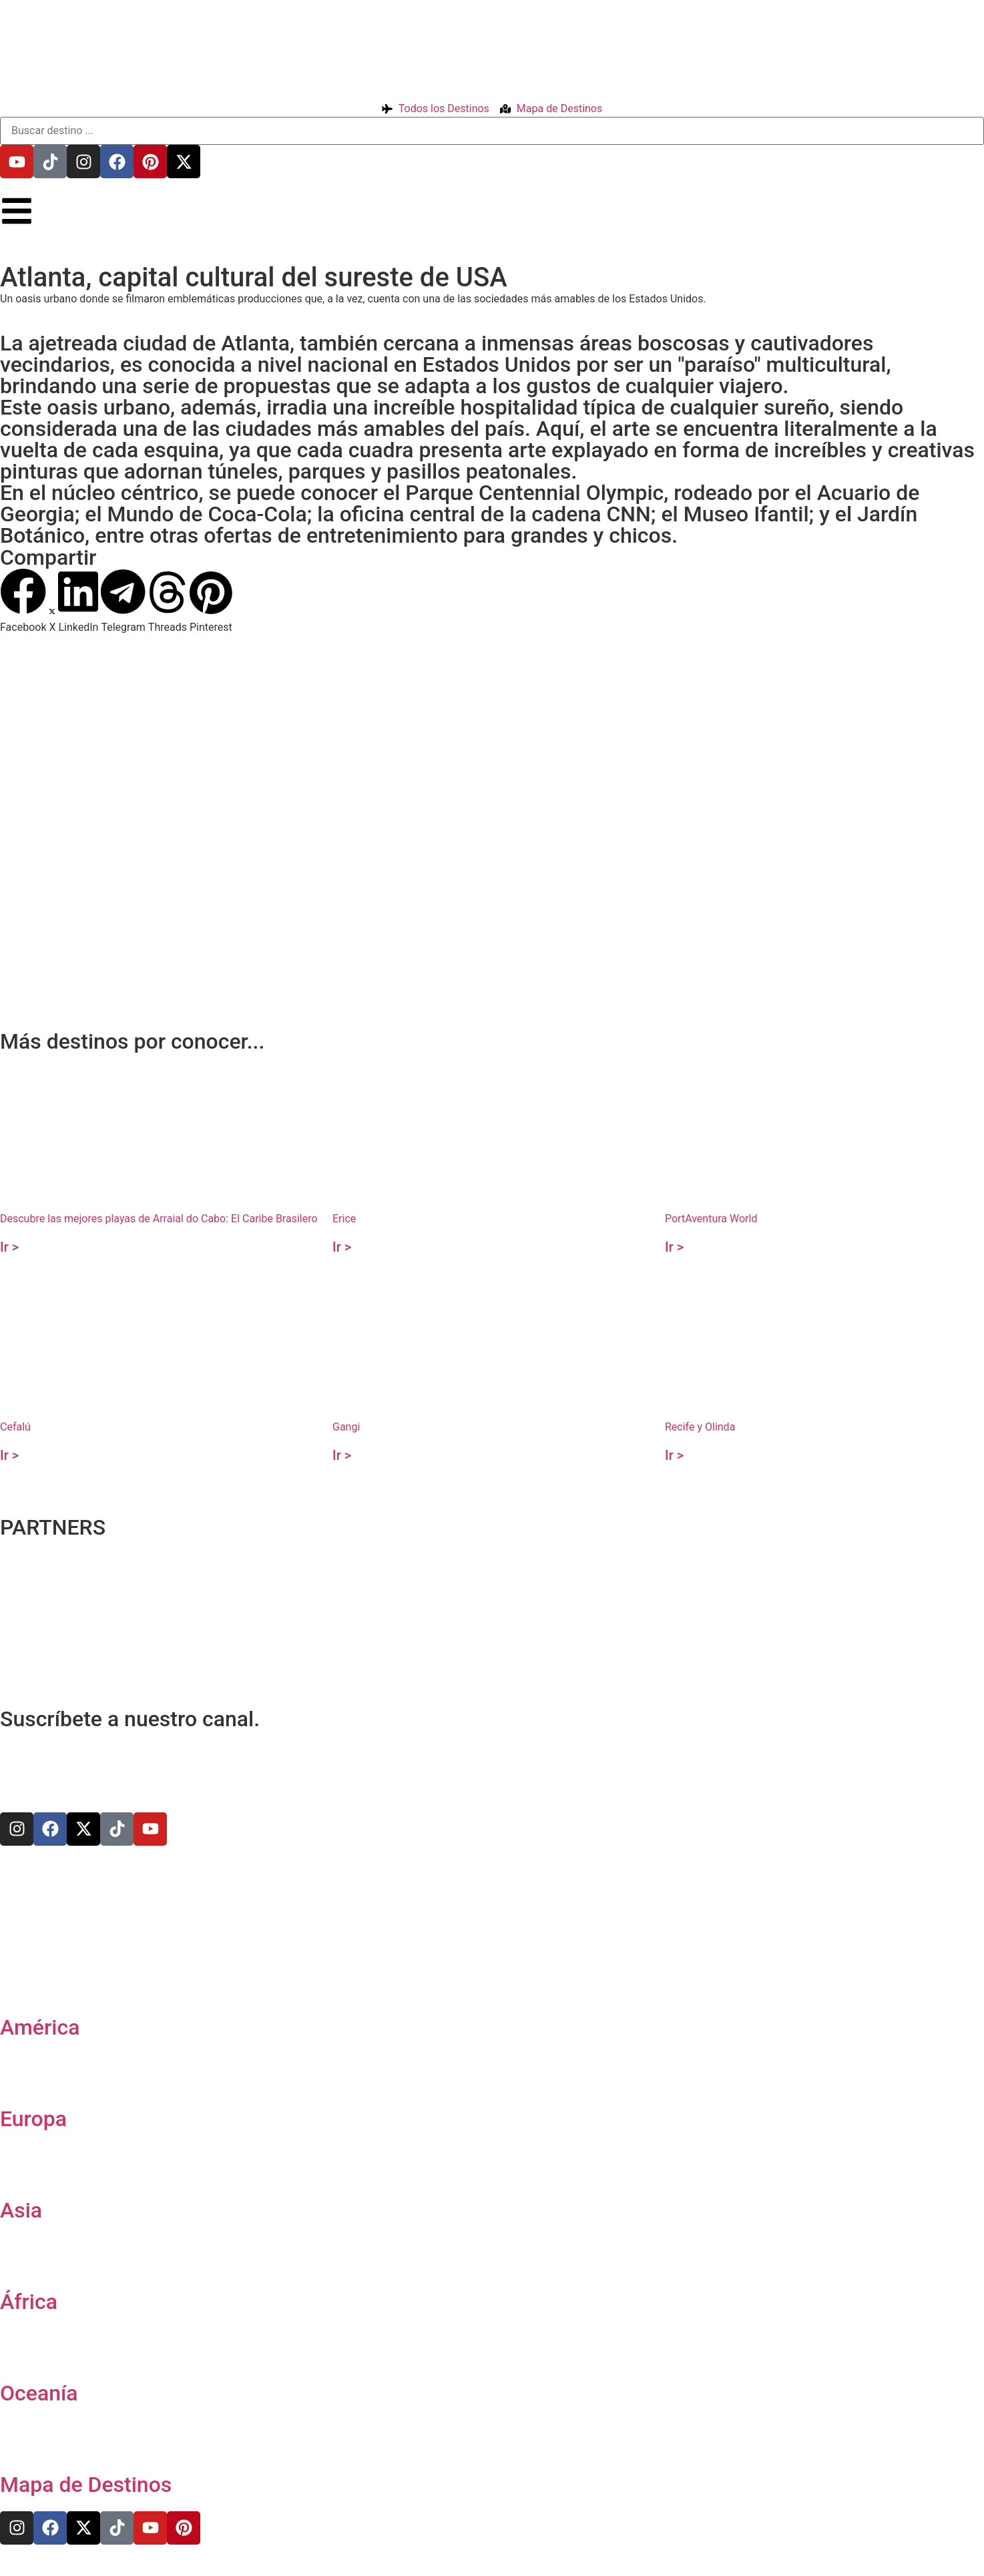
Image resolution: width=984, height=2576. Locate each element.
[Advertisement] (400, 921)
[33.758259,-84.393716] (492, 773)
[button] (23, 601)
